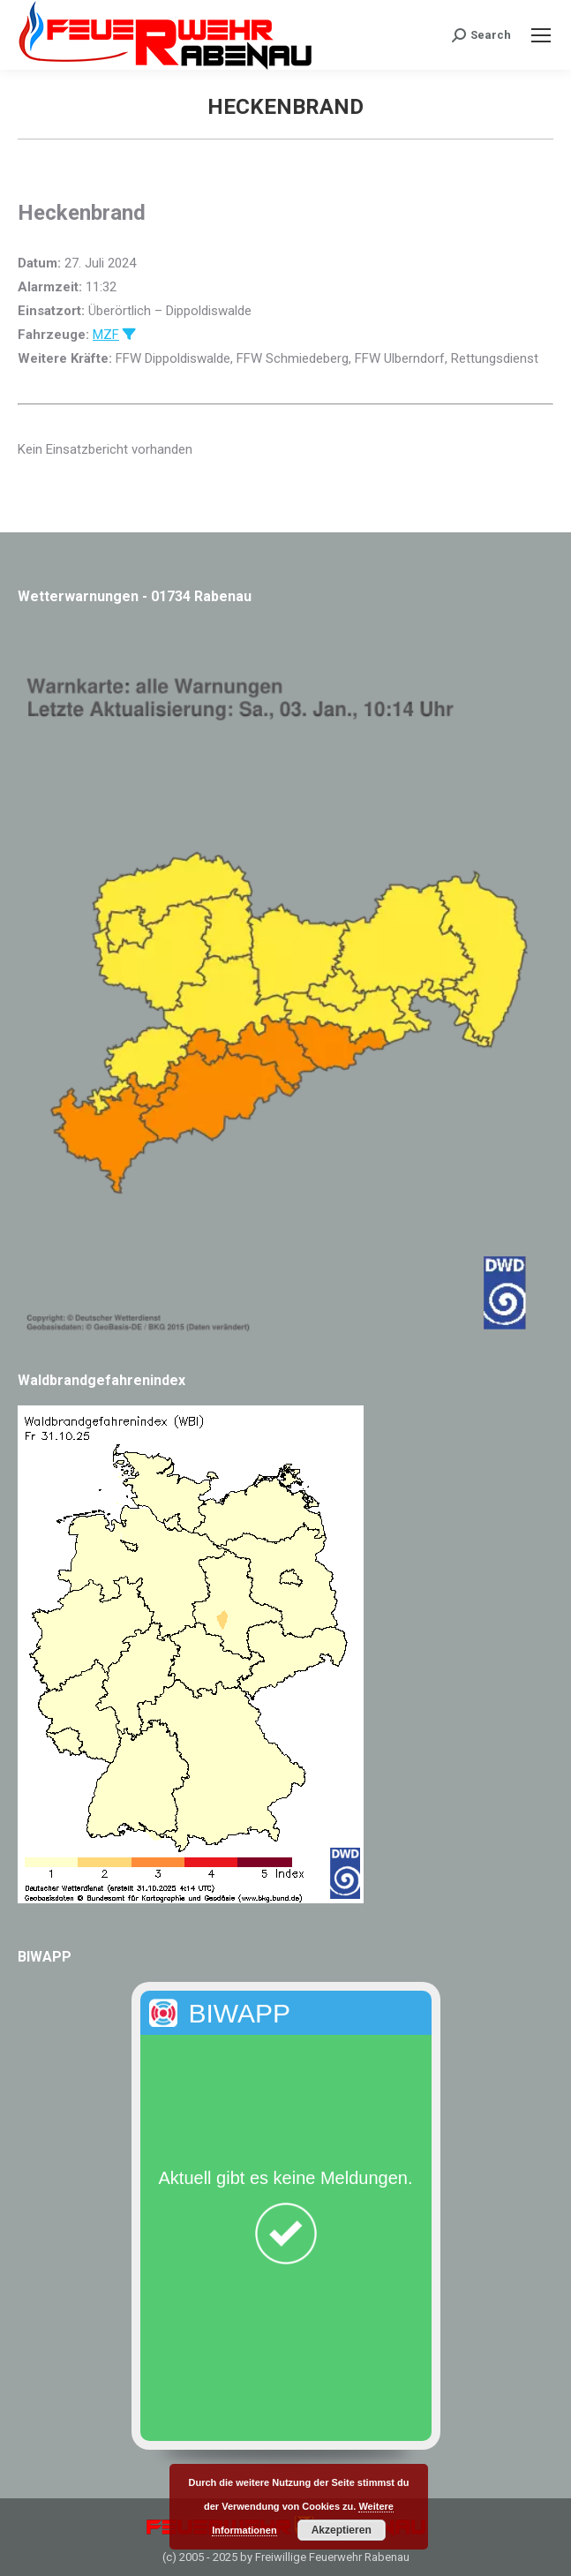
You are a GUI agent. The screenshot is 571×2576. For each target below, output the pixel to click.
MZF (106, 335)
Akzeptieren (342, 2530)
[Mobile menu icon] (541, 35)
